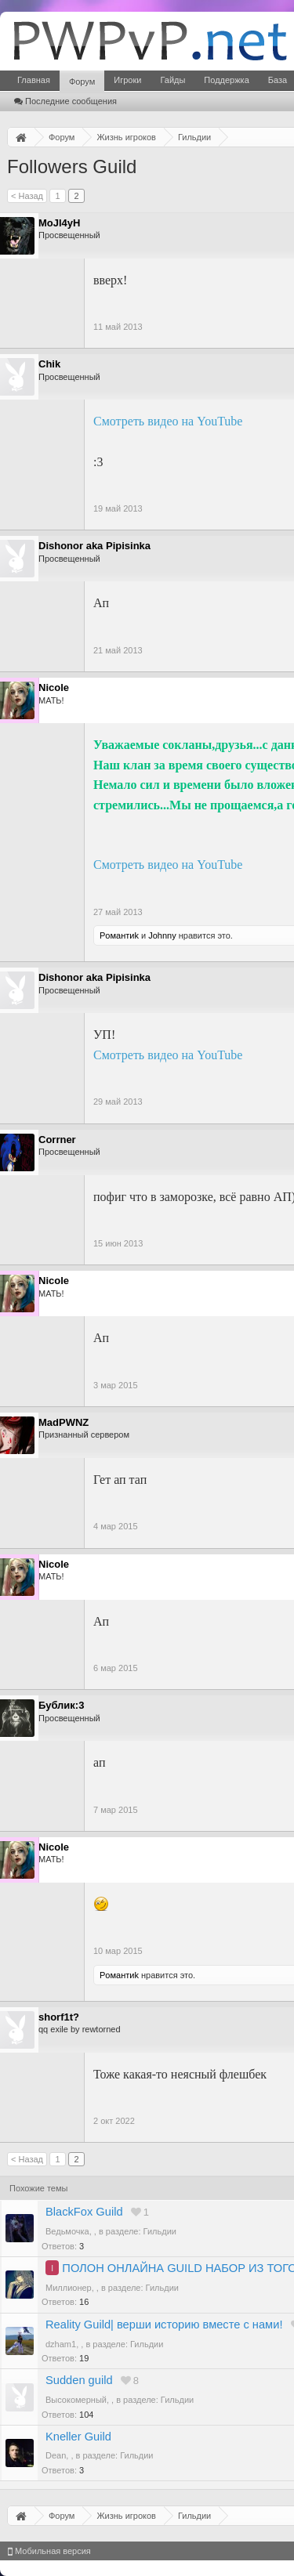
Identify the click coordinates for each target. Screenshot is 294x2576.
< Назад (27, 196)
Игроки (127, 80)
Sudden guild (79, 2380)
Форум (82, 81)
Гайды (172, 80)
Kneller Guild (78, 2436)
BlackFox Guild (84, 2211)
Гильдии (159, 2231)
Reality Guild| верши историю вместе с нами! (163, 2324)
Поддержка (226, 80)
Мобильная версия (49, 2551)
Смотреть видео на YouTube (167, 421)
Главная (33, 80)
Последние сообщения (65, 101)
